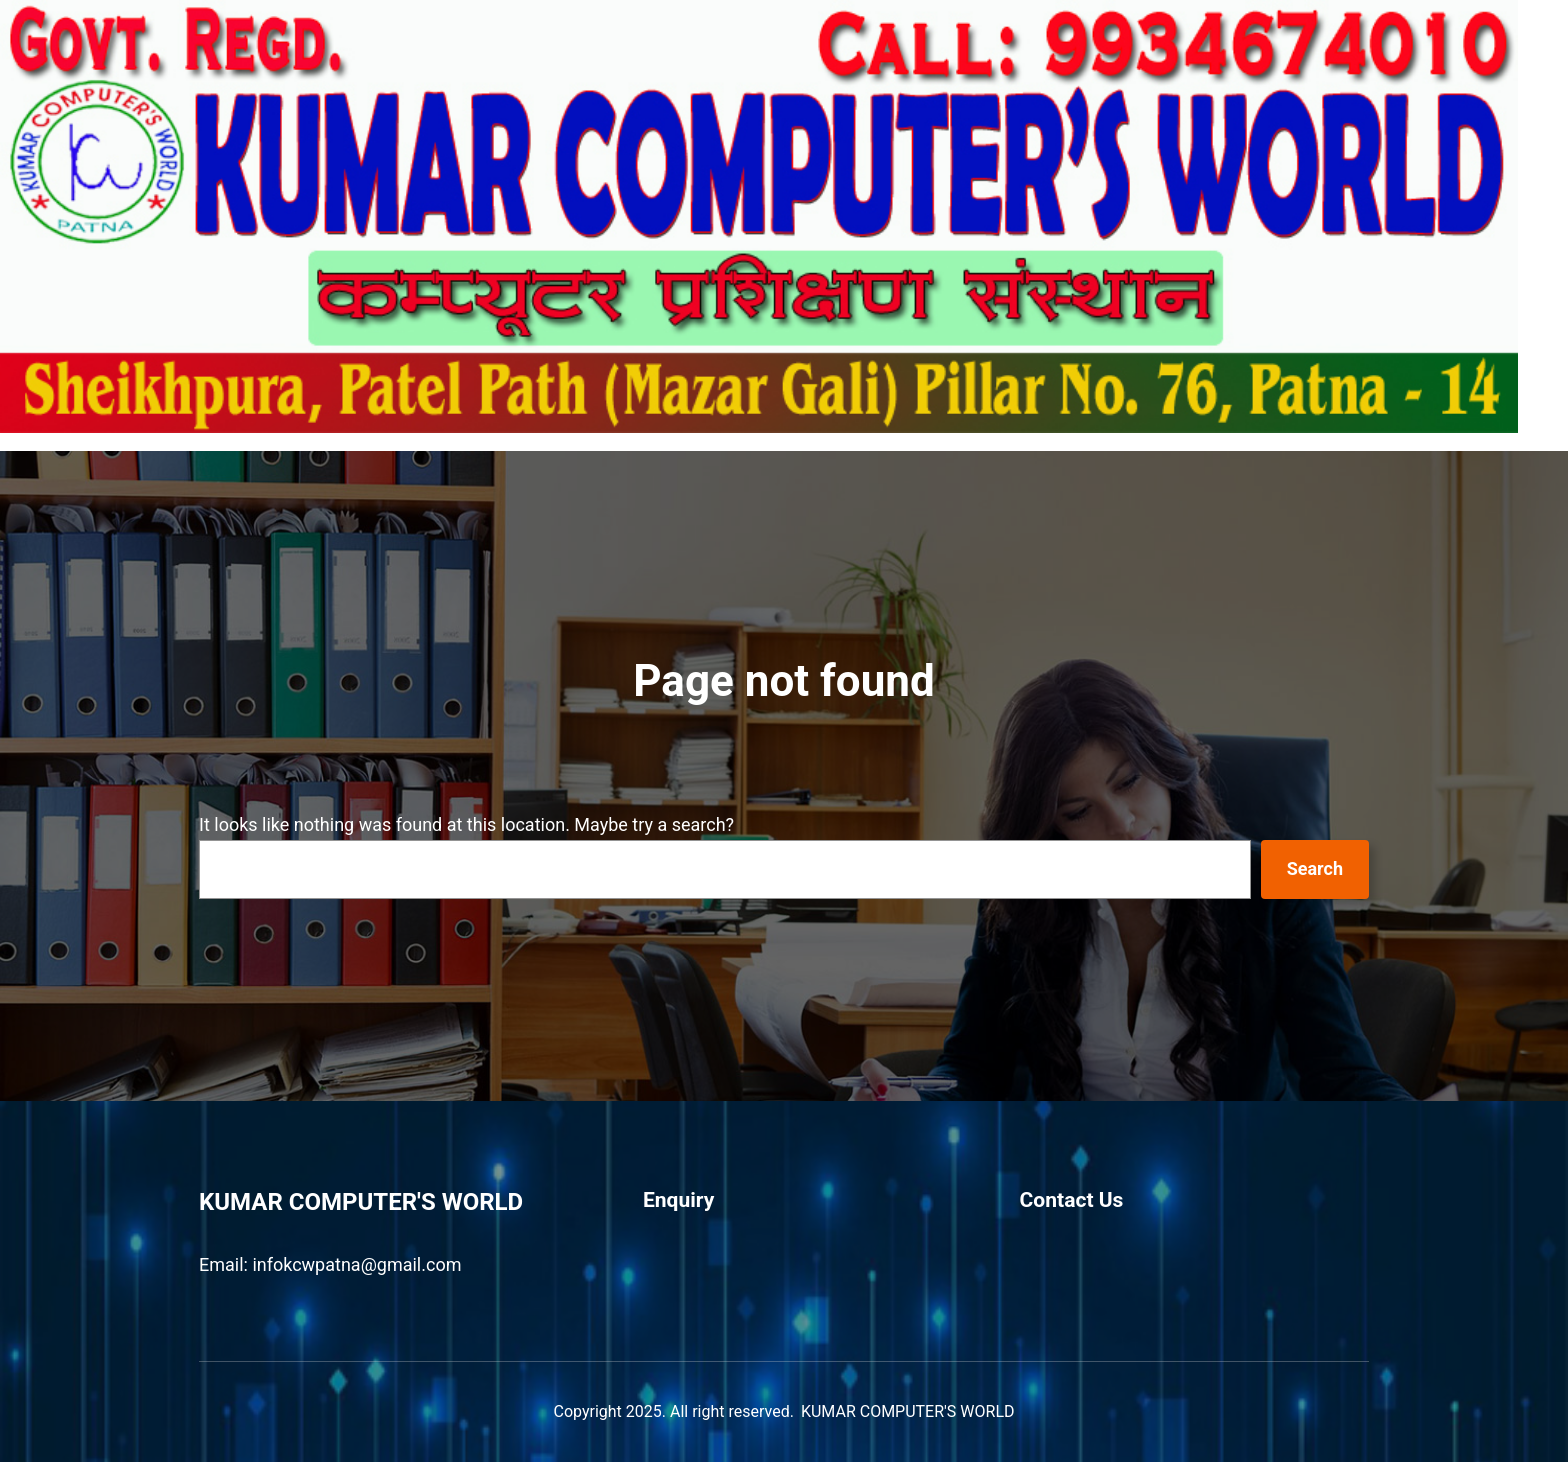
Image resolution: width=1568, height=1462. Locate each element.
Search (1315, 868)
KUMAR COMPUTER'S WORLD (361, 1202)
